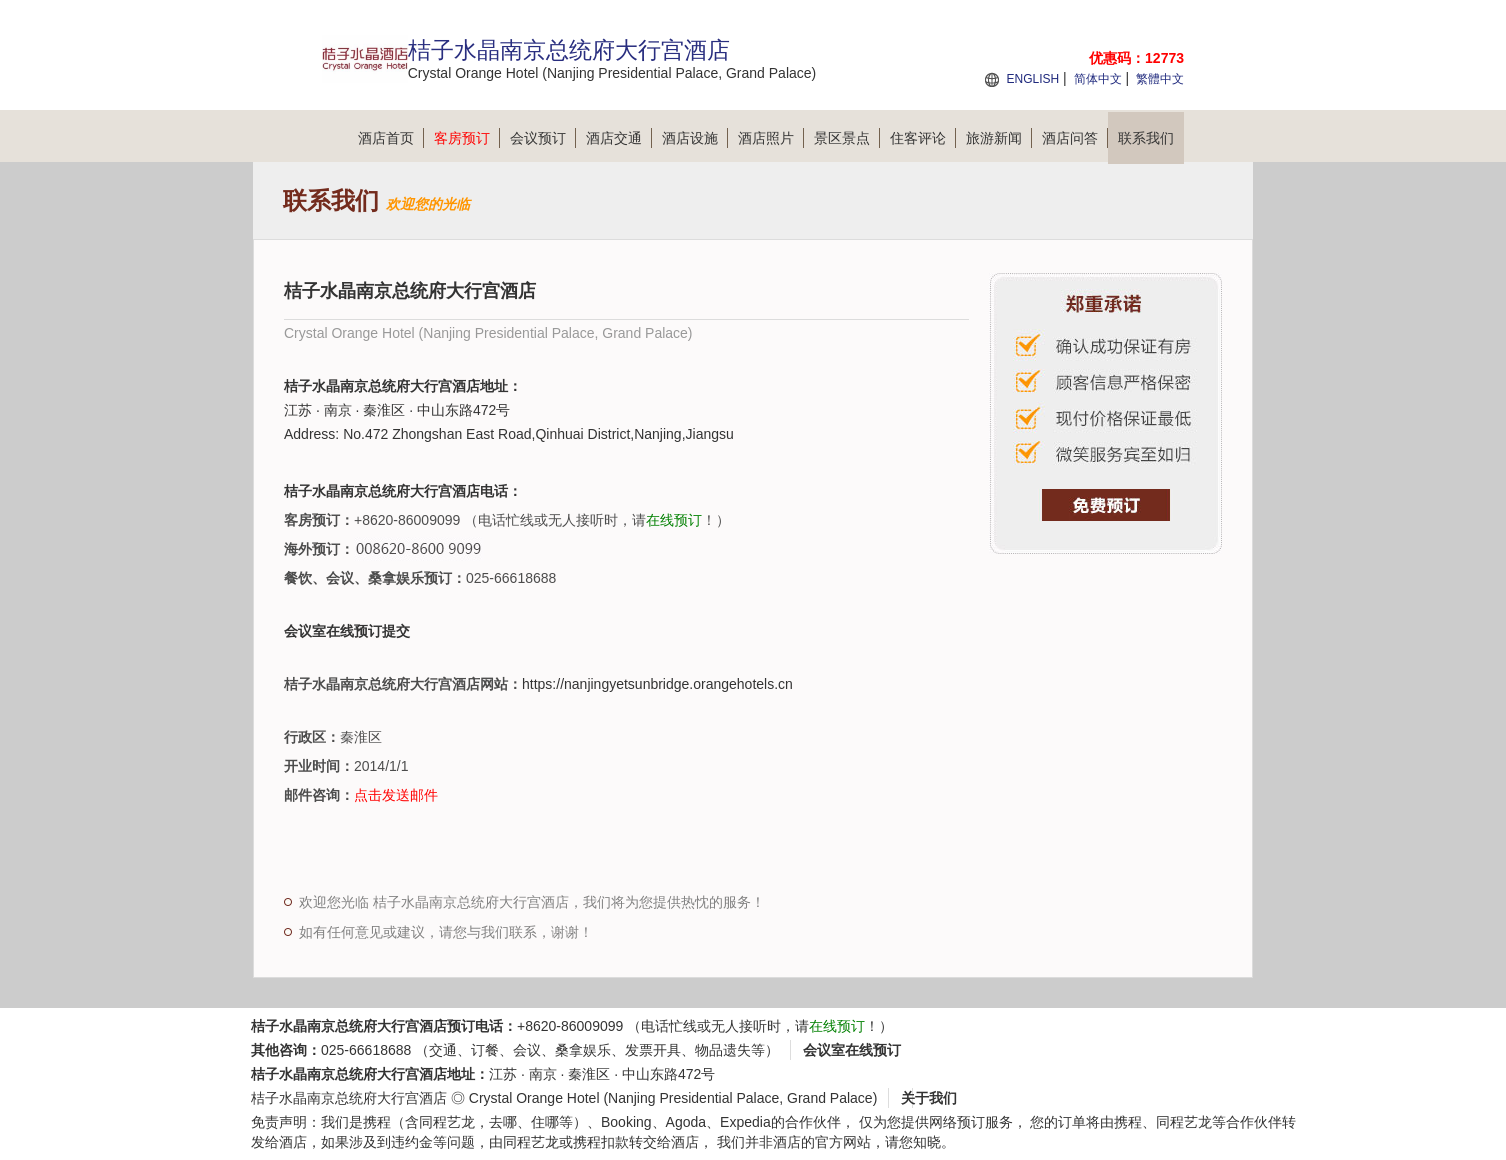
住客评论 (923, 138)
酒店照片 (771, 138)
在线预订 (674, 520)
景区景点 (847, 138)
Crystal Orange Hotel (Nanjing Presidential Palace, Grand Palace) (673, 1098)
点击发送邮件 (396, 795)
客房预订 (467, 138)
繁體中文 (1160, 79)
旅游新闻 (999, 138)
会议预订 (543, 138)
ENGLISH (1032, 79)
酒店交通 (619, 138)
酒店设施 (695, 138)
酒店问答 (1075, 138)
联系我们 (1146, 138)
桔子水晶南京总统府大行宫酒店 (349, 1098)
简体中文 (1098, 79)
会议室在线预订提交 (347, 631)
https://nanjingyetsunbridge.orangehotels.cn (657, 684)
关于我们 (929, 1098)
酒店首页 (391, 138)
